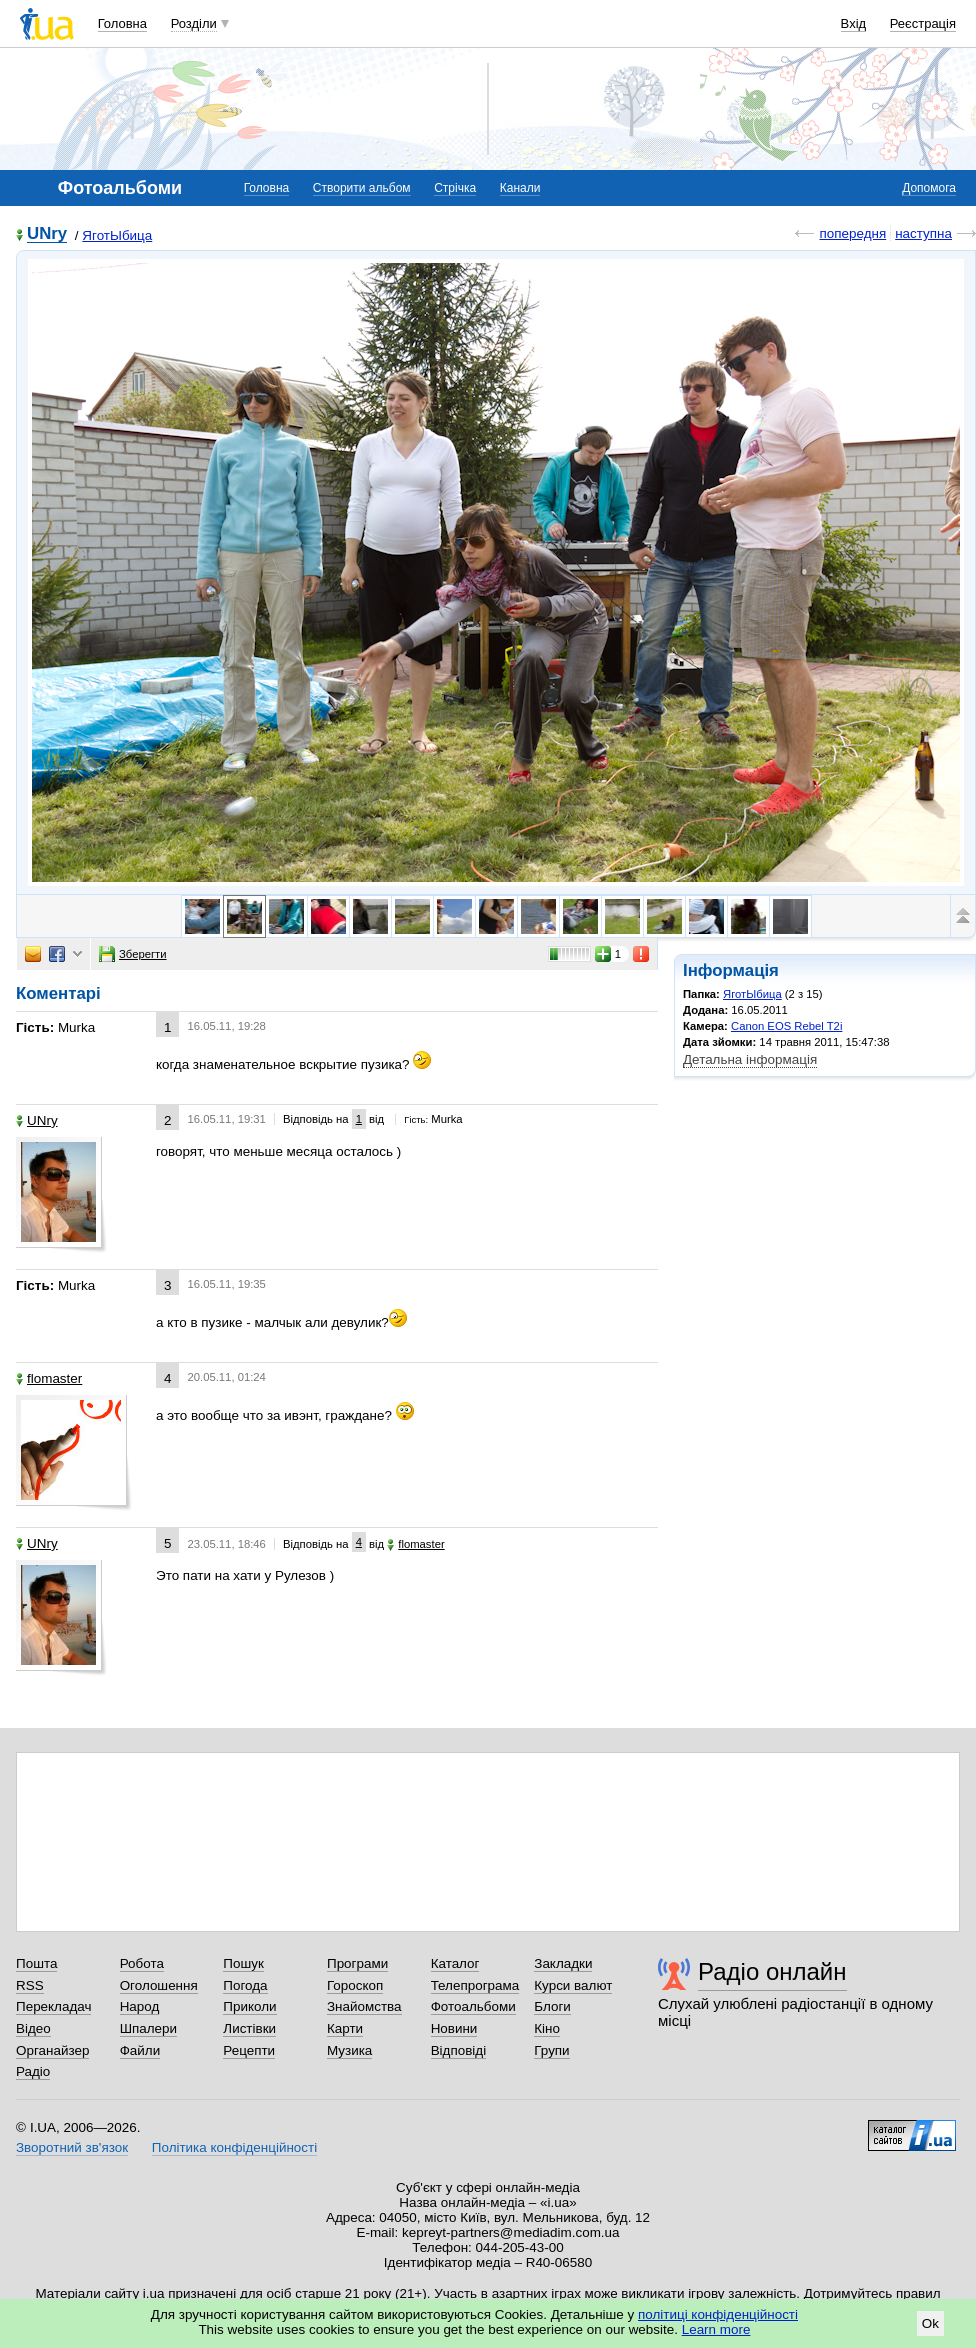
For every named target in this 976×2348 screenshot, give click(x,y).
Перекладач (53, 2006)
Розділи (194, 23)
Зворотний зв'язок (72, 2147)
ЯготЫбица (117, 235)
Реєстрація (923, 23)
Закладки (563, 1963)
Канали (520, 188)
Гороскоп (355, 1985)
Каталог (455, 1963)
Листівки (249, 2028)
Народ (140, 2006)
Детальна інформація (750, 1059)
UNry (47, 234)
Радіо (33, 2071)
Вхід (854, 23)
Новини (454, 2028)
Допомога (929, 188)
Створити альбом (362, 188)
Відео (33, 2028)
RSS (30, 1985)
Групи (551, 2050)
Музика (349, 2050)
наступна (923, 233)
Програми (357, 1963)
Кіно (547, 2028)
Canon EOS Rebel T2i (786, 1026)
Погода (245, 1985)
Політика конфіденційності (234, 2147)
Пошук (243, 1963)
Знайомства (364, 2006)
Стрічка (455, 188)
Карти (345, 2028)
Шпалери (148, 2028)
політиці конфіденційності (718, 2314)
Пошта (36, 1963)
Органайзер (52, 2050)
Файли (140, 2050)
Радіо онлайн (772, 1971)
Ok (930, 2323)
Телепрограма (475, 1985)
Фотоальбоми (473, 2006)
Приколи (249, 2006)
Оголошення (159, 1985)
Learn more (716, 2329)
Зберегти (133, 954)
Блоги (552, 2006)
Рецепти (249, 2050)
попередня (852, 233)
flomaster (49, 1378)
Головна (122, 23)
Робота (142, 1963)
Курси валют (573, 1985)
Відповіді (459, 2050)
